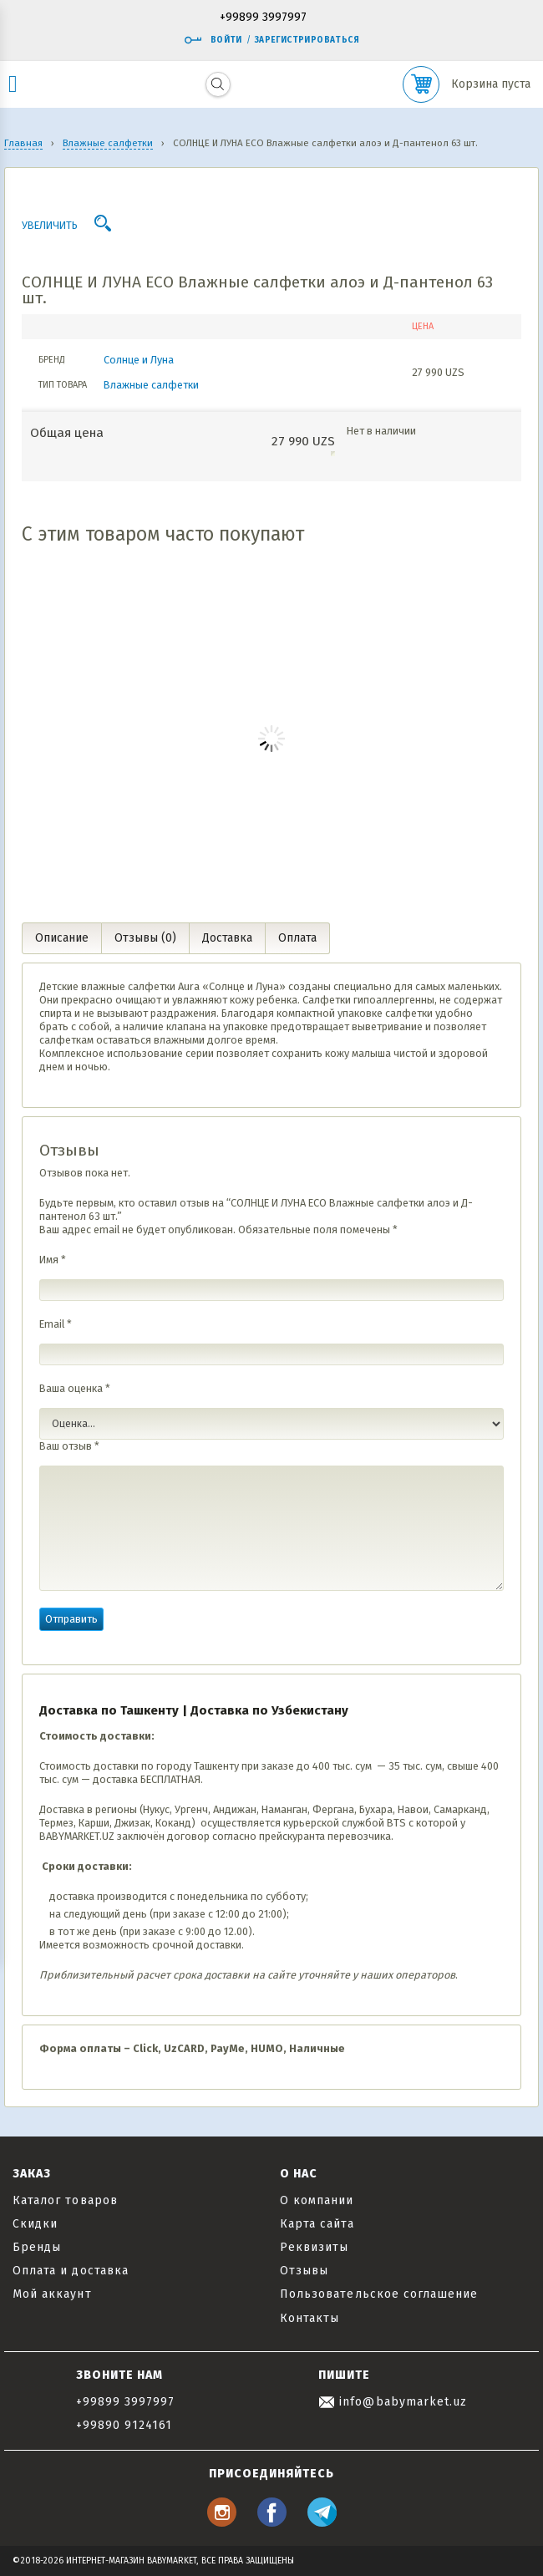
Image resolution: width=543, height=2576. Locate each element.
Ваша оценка (74, 1388)
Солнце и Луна (139, 359)
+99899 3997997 (263, 18)
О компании (317, 2200)
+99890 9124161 (124, 2425)
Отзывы (304, 2271)
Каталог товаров (65, 2200)
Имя (52, 1259)
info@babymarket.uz (392, 2402)
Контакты (309, 2318)
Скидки (35, 2224)
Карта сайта (317, 2224)
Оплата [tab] (297, 938)
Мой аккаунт (52, 2294)
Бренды (37, 2247)
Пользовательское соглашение (379, 2294)
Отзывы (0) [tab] (145, 938)
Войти (213, 40)
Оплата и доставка (71, 2271)
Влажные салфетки (151, 385)
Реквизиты (314, 2247)
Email (55, 1324)
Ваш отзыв (69, 1446)
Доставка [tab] (227, 938)
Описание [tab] (62, 938)
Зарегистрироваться (307, 40)
